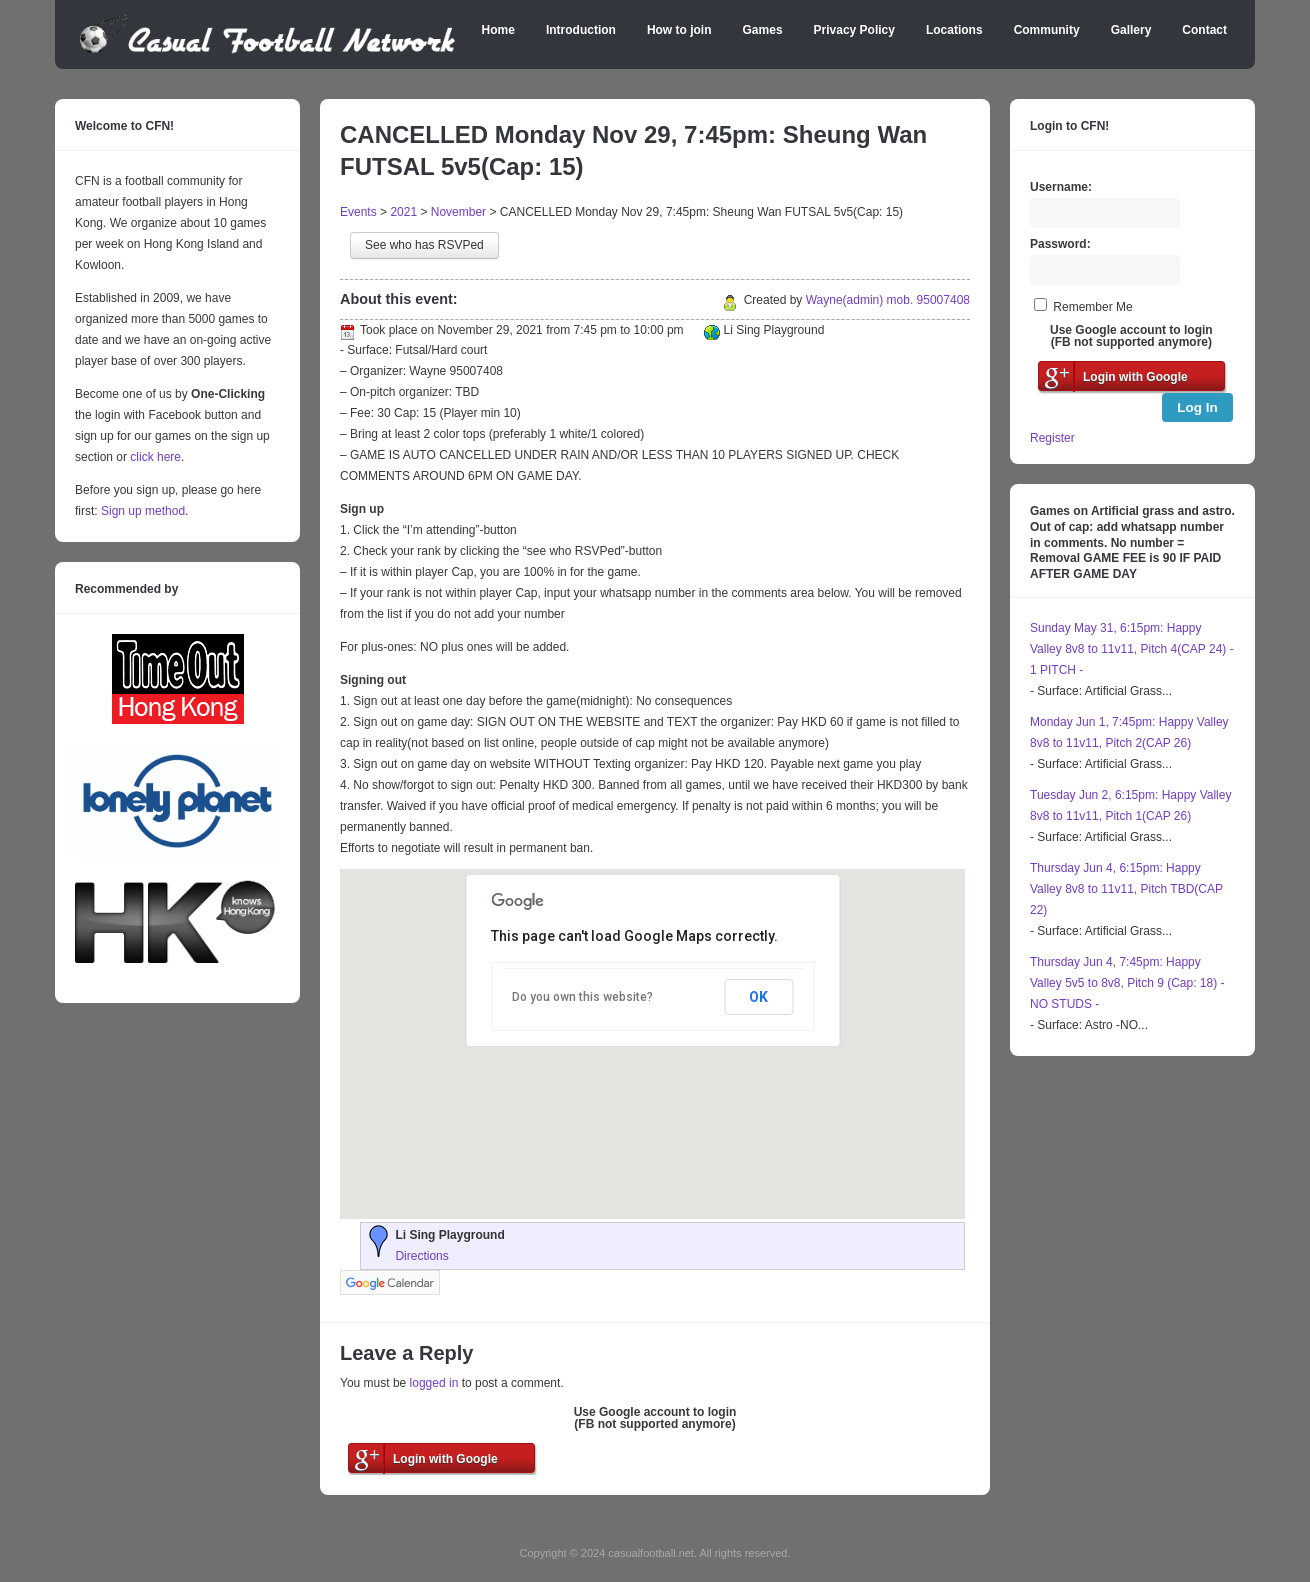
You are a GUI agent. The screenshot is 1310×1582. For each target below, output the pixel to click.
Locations (954, 30)
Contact (1204, 30)
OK (758, 997)
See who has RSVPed (424, 245)
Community (1047, 30)
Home (498, 30)
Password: (1060, 244)
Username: (1061, 187)
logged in (434, 1383)
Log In (1197, 407)
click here (155, 457)
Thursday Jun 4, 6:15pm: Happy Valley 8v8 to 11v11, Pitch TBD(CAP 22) (1126, 889)
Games (763, 30)
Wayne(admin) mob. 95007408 (888, 300)
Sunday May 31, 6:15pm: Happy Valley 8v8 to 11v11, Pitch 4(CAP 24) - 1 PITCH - (1132, 649)
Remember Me (1092, 307)
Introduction (581, 30)
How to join (679, 30)
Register (1052, 438)
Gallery (1131, 30)
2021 (403, 212)
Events (358, 212)
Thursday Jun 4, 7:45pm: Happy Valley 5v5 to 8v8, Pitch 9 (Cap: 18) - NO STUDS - (1127, 983)
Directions (421, 1256)
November (458, 212)
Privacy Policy (854, 30)
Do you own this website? (582, 997)
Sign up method (141, 511)
